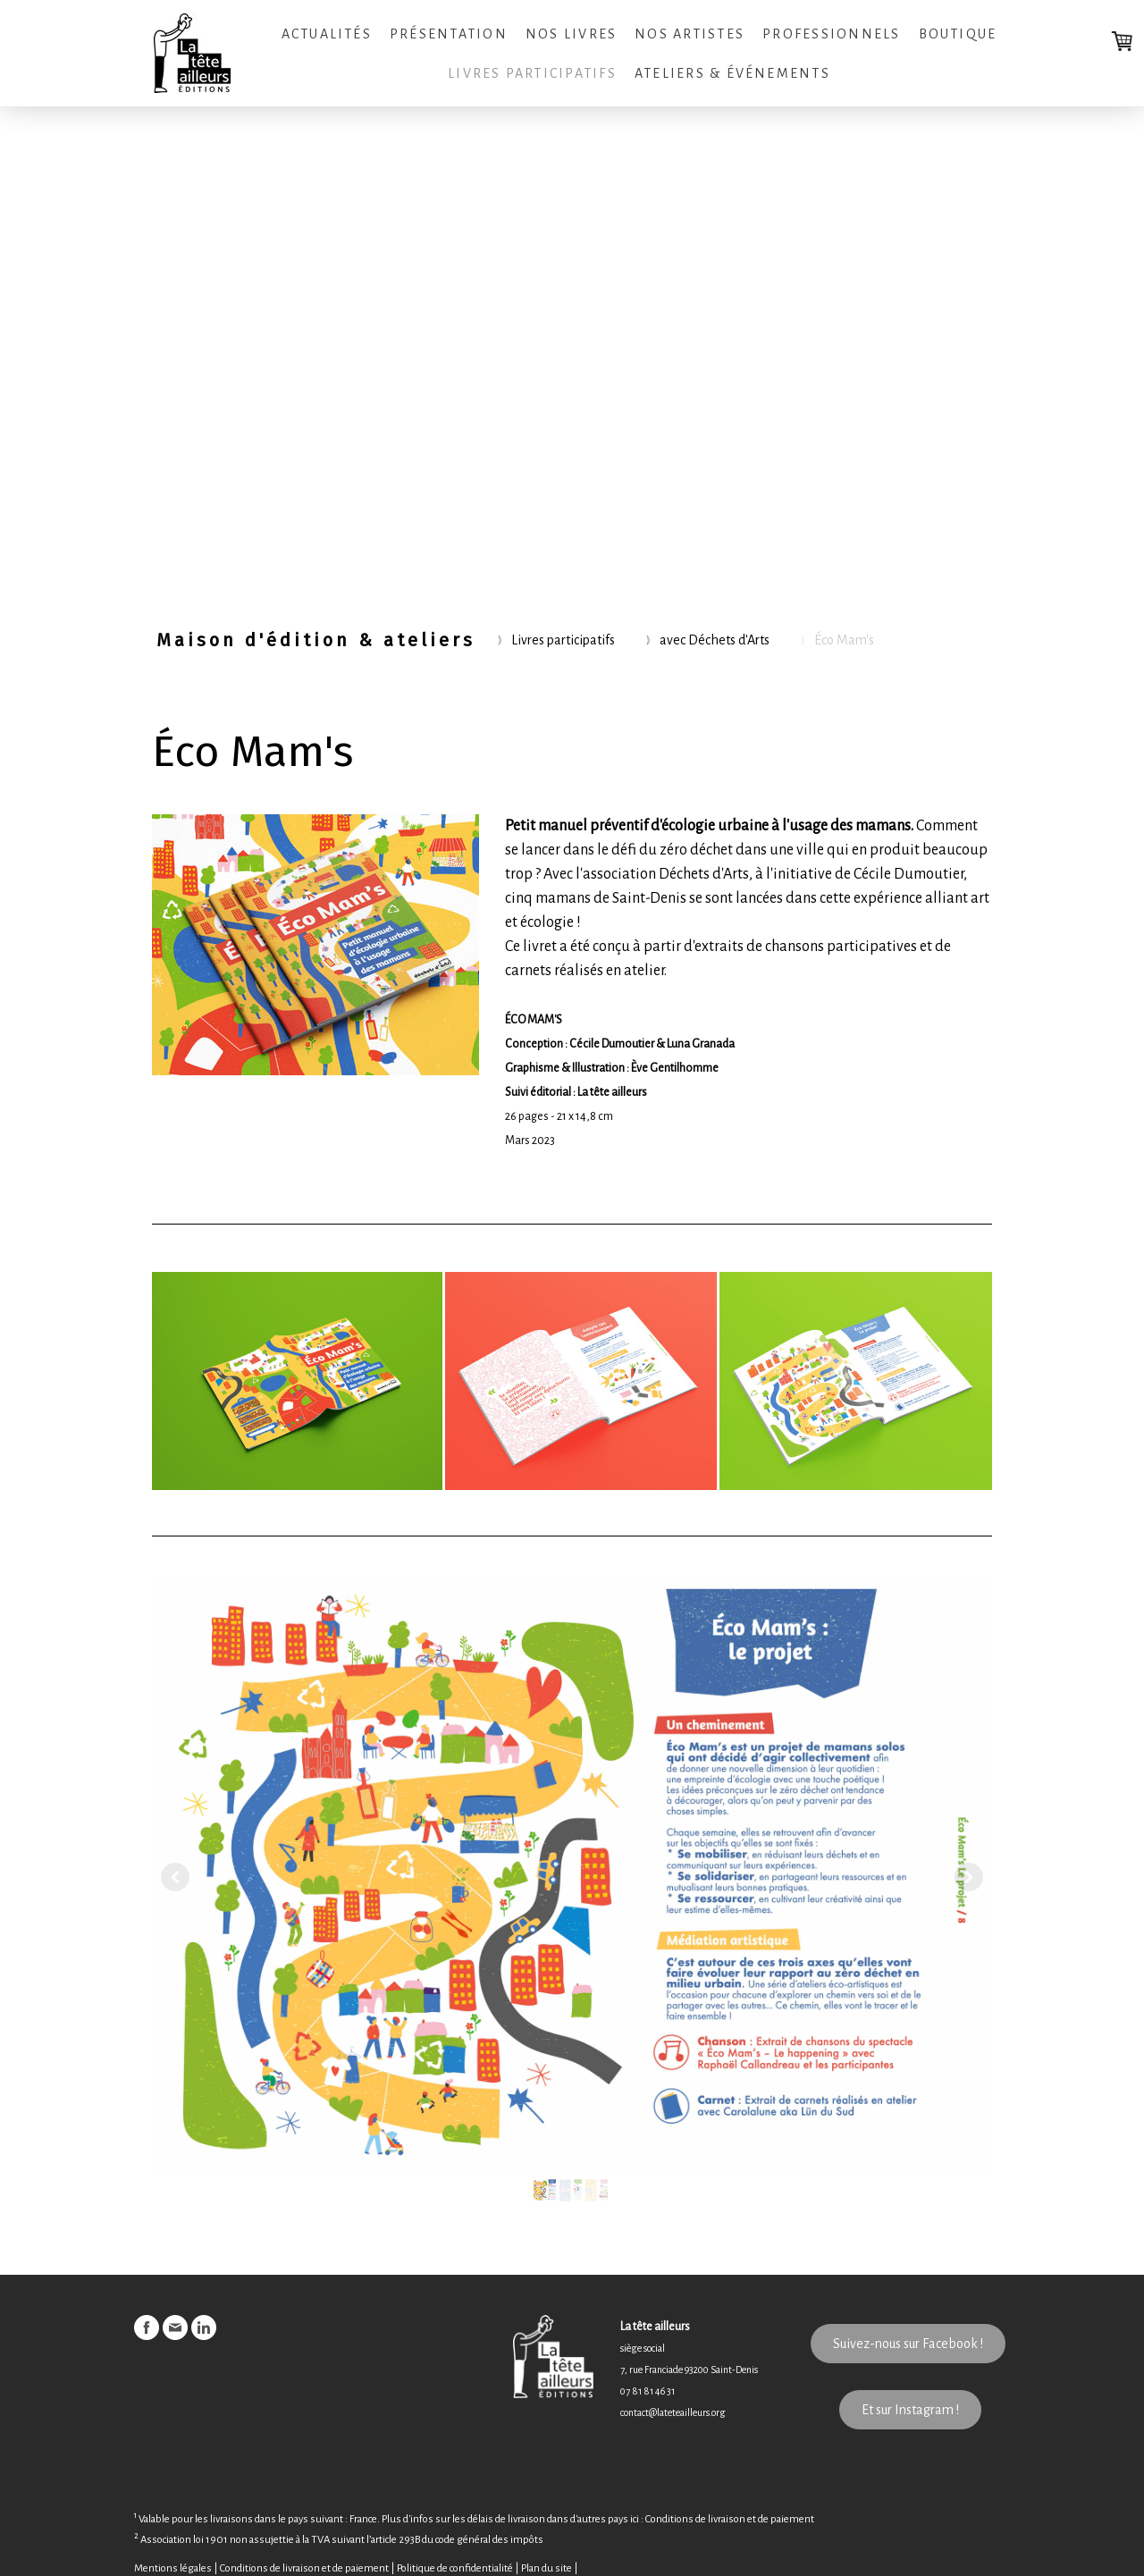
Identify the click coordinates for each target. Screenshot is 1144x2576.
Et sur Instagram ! (910, 2410)
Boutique (958, 34)
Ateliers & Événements (732, 73)
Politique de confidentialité (455, 2568)
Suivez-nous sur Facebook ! (908, 2343)
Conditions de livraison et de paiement (729, 2520)
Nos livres (571, 34)
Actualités (327, 34)
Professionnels (831, 34)
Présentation (449, 34)
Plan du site (546, 2568)
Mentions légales (173, 2568)
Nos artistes (689, 34)
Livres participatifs (532, 73)
